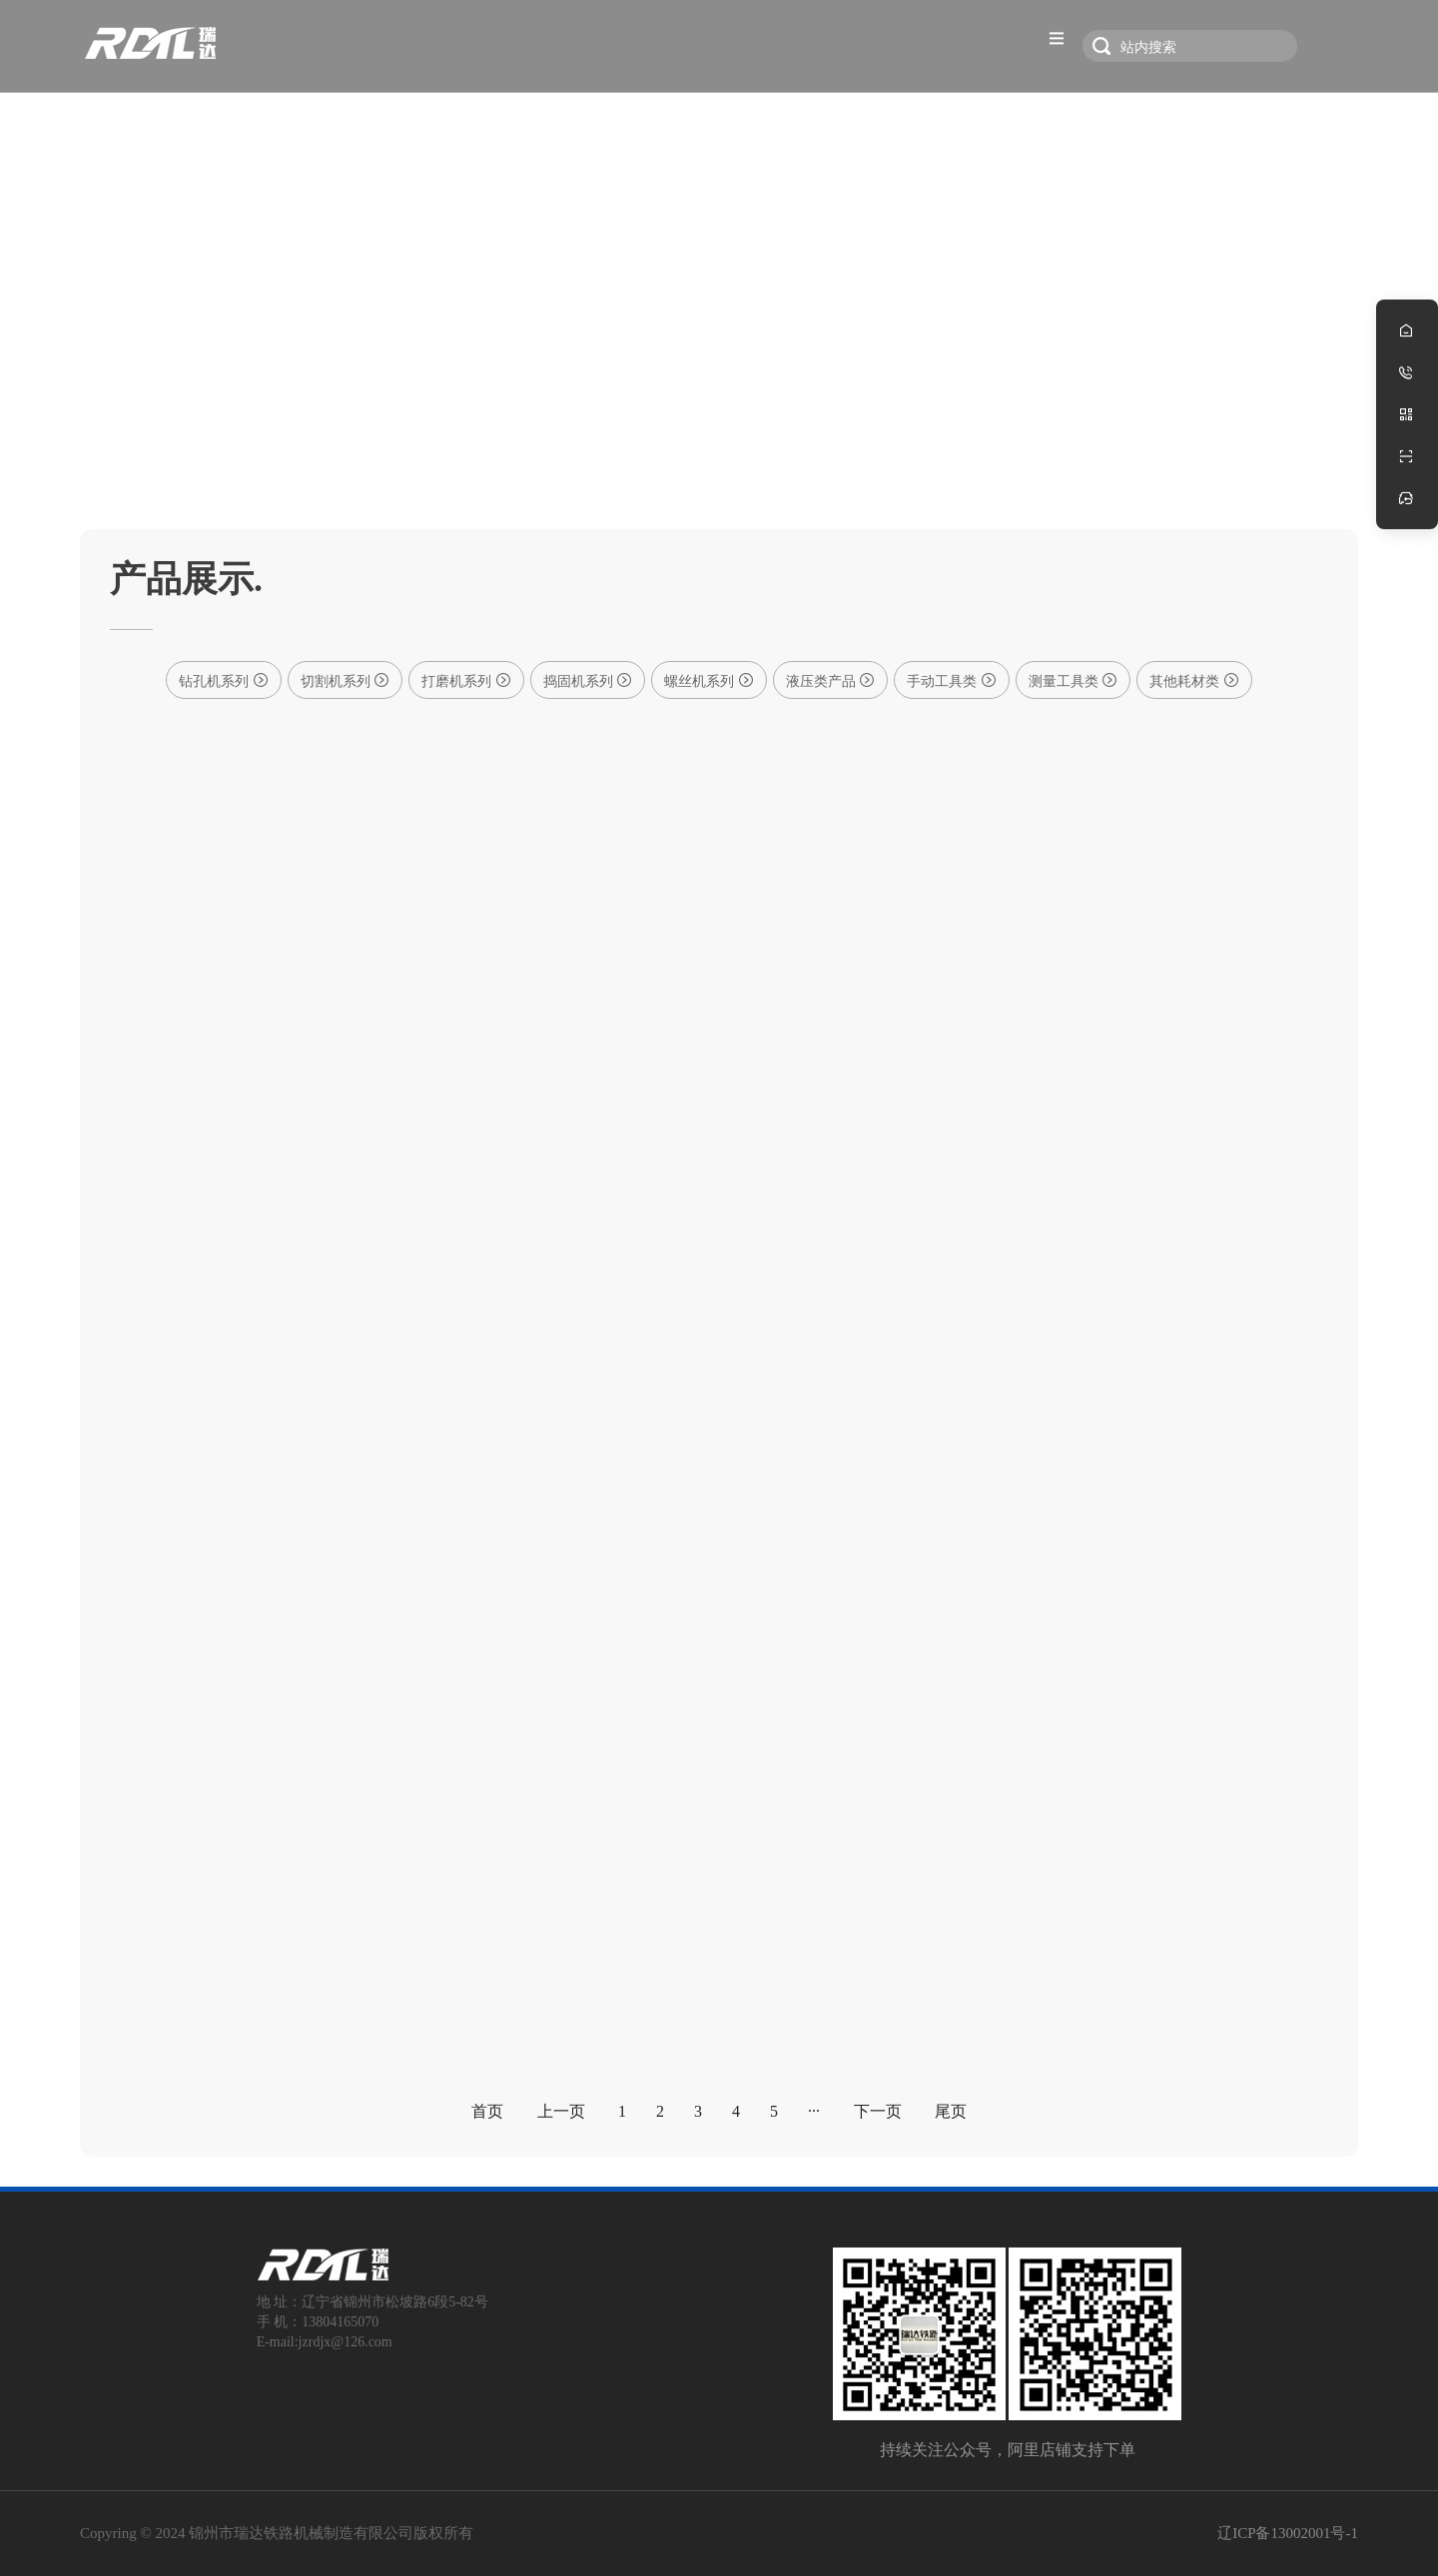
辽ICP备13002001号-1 (1287, 2533)
